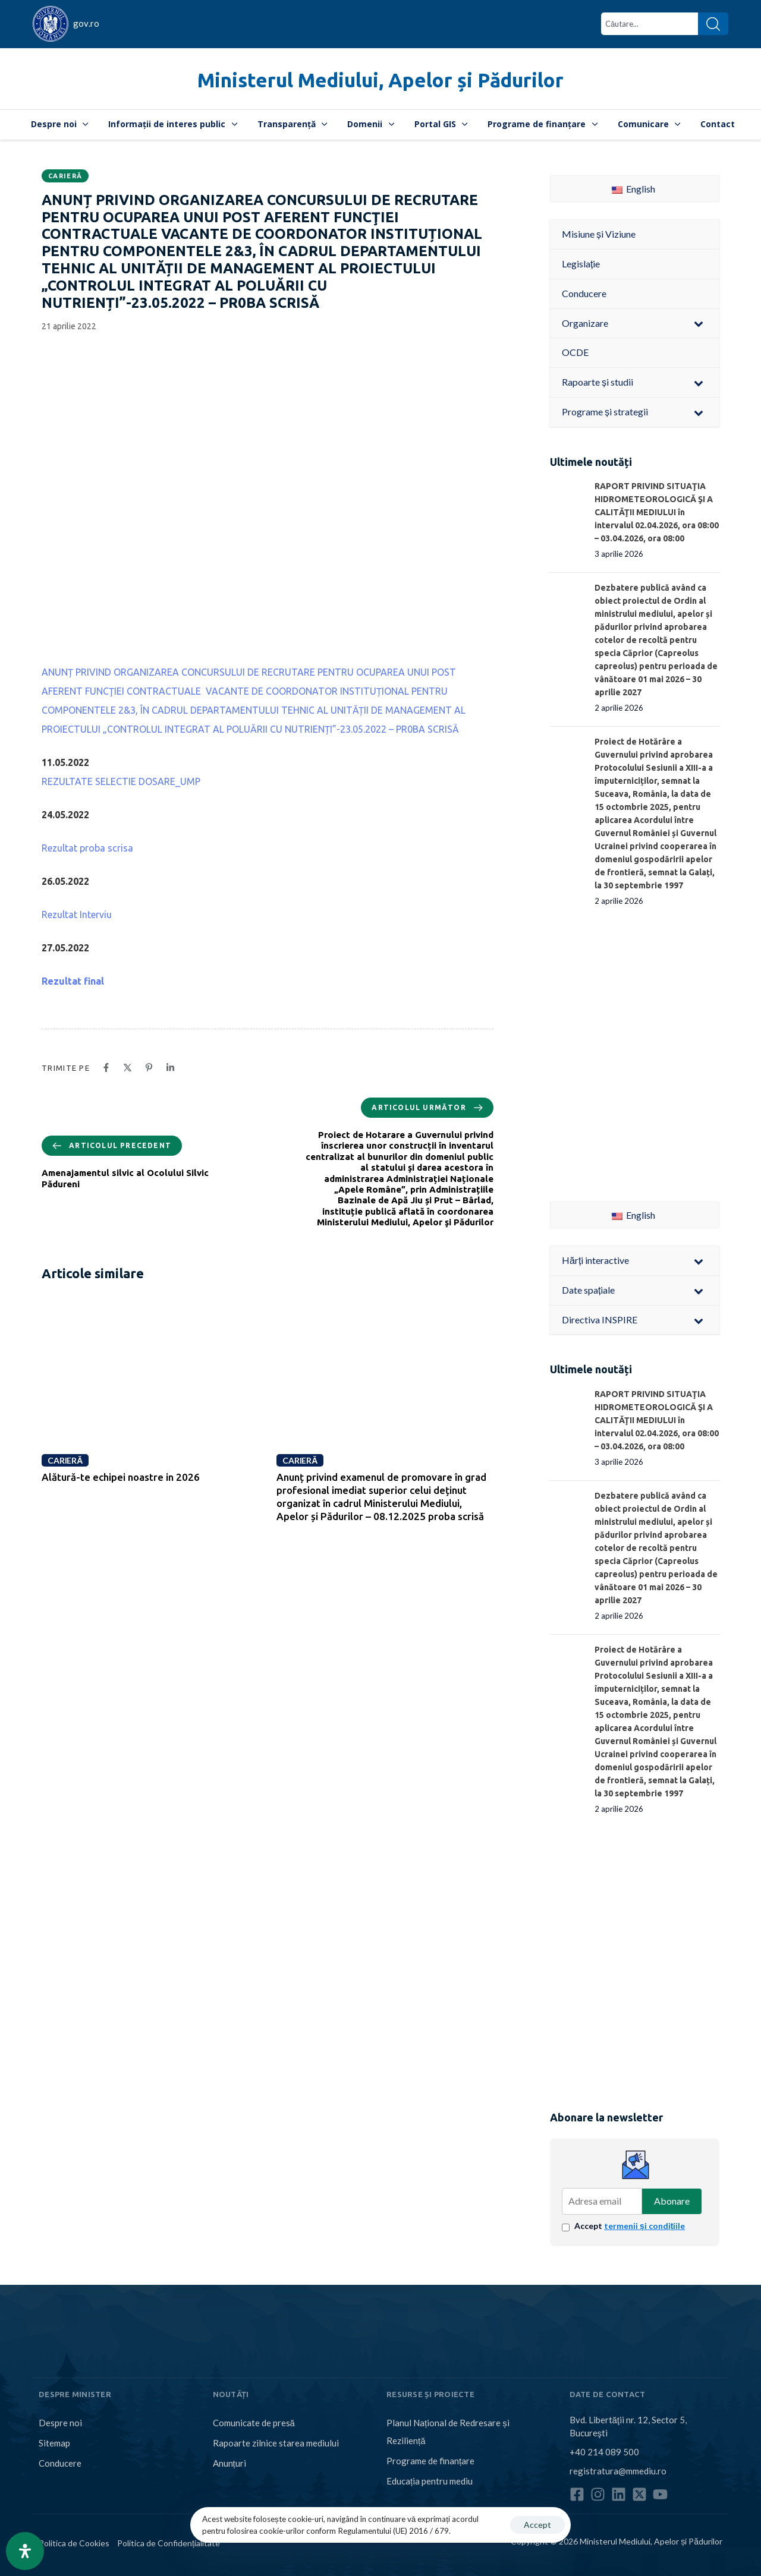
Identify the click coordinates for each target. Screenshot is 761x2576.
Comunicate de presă (254, 2422)
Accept (629, 2226)
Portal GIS (441, 124)
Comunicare (649, 124)
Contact (717, 124)
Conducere (60, 2463)
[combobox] (649, 23)
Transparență (292, 124)
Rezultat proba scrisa (87, 848)
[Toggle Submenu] (698, 323)
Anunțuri (229, 2463)
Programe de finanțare (543, 124)
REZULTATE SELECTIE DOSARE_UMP (121, 781)
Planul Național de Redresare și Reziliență (448, 2431)
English (633, 188)
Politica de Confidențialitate (168, 2543)
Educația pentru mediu (429, 2481)
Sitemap (54, 2443)
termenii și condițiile (644, 2226)
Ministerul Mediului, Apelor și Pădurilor (380, 80)
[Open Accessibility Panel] (25, 2551)
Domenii (370, 124)
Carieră (65, 175)
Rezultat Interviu (77, 914)
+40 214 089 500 (604, 2451)
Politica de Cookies (74, 2543)
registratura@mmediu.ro (618, 2470)
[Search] (713, 23)
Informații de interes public (172, 124)
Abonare (672, 2200)
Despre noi (60, 124)
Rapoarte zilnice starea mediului (276, 2443)
